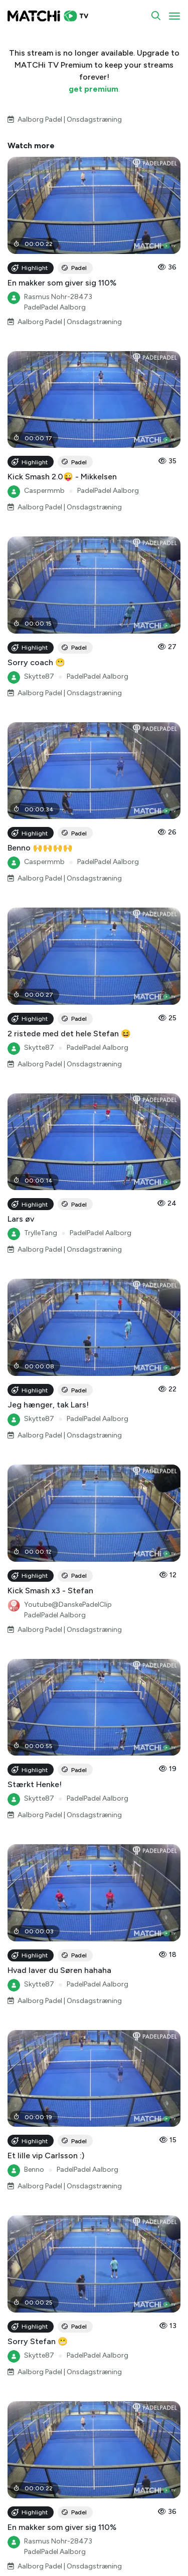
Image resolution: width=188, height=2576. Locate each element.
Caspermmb (44, 490)
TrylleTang (40, 1233)
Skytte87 (39, 676)
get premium (93, 89)
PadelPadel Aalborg (55, 307)
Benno (34, 2169)
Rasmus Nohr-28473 (58, 297)
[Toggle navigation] (174, 16)
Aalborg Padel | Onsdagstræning (70, 119)
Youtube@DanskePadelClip (68, 1604)
